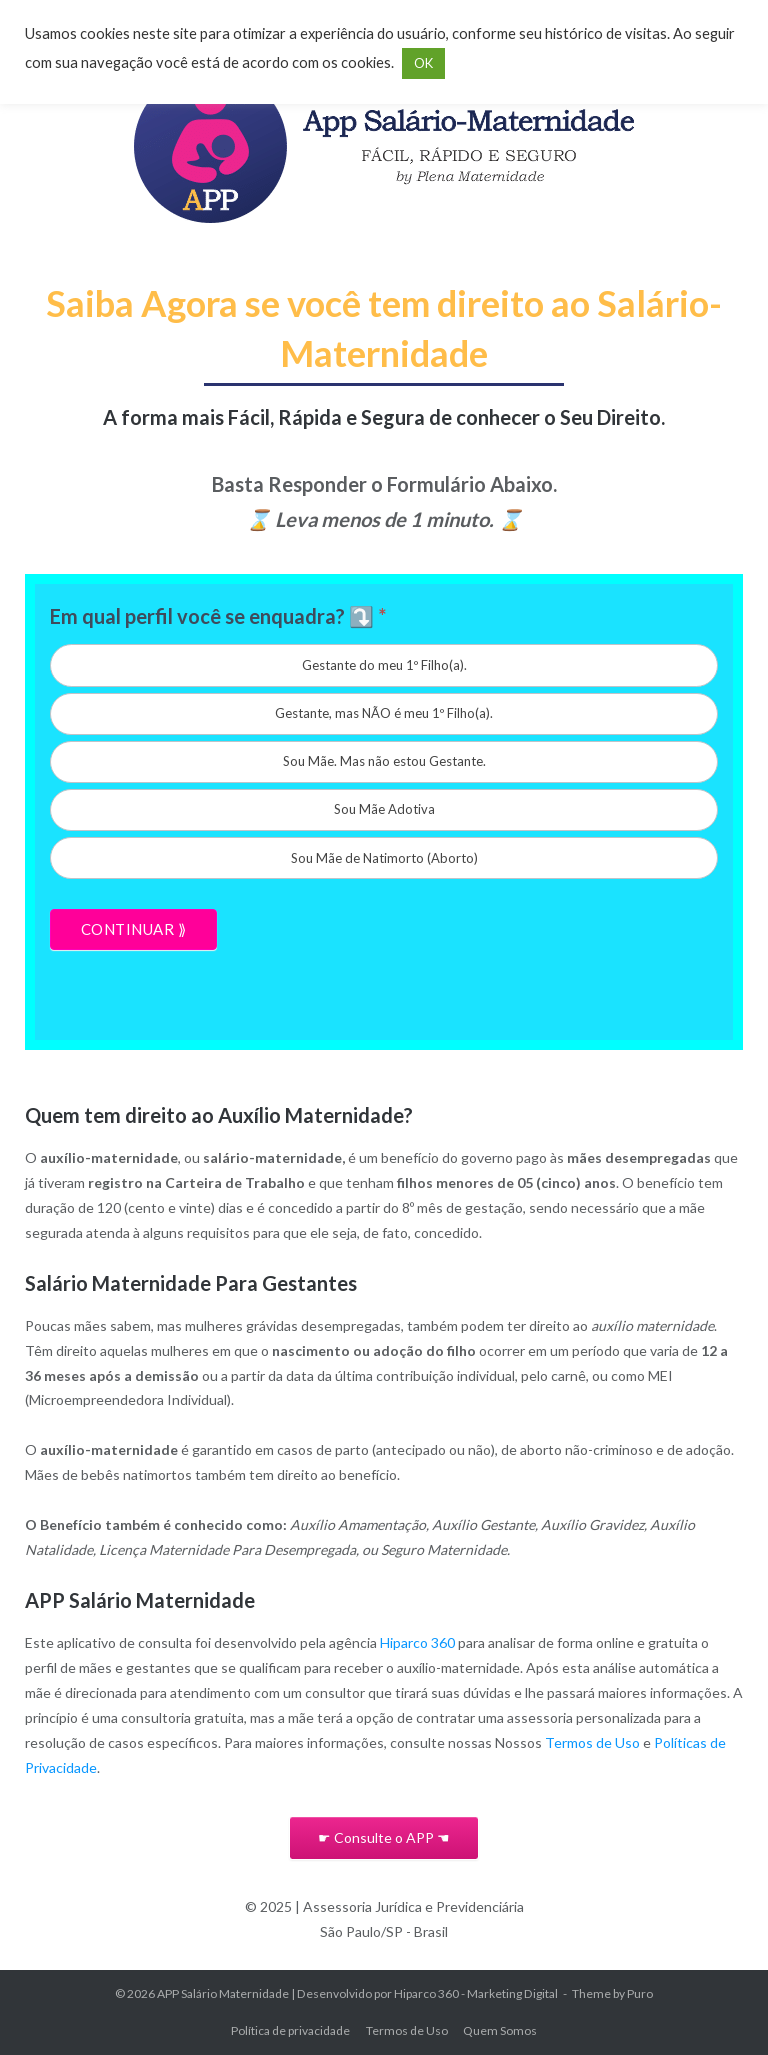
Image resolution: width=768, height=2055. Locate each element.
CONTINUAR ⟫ (134, 929)
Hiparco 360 (417, 1642)
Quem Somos (500, 2030)
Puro (640, 1993)
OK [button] (423, 63)
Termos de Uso (592, 1742)
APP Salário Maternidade (223, 1993)
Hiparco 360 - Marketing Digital (476, 1993)
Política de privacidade (290, 2030)
